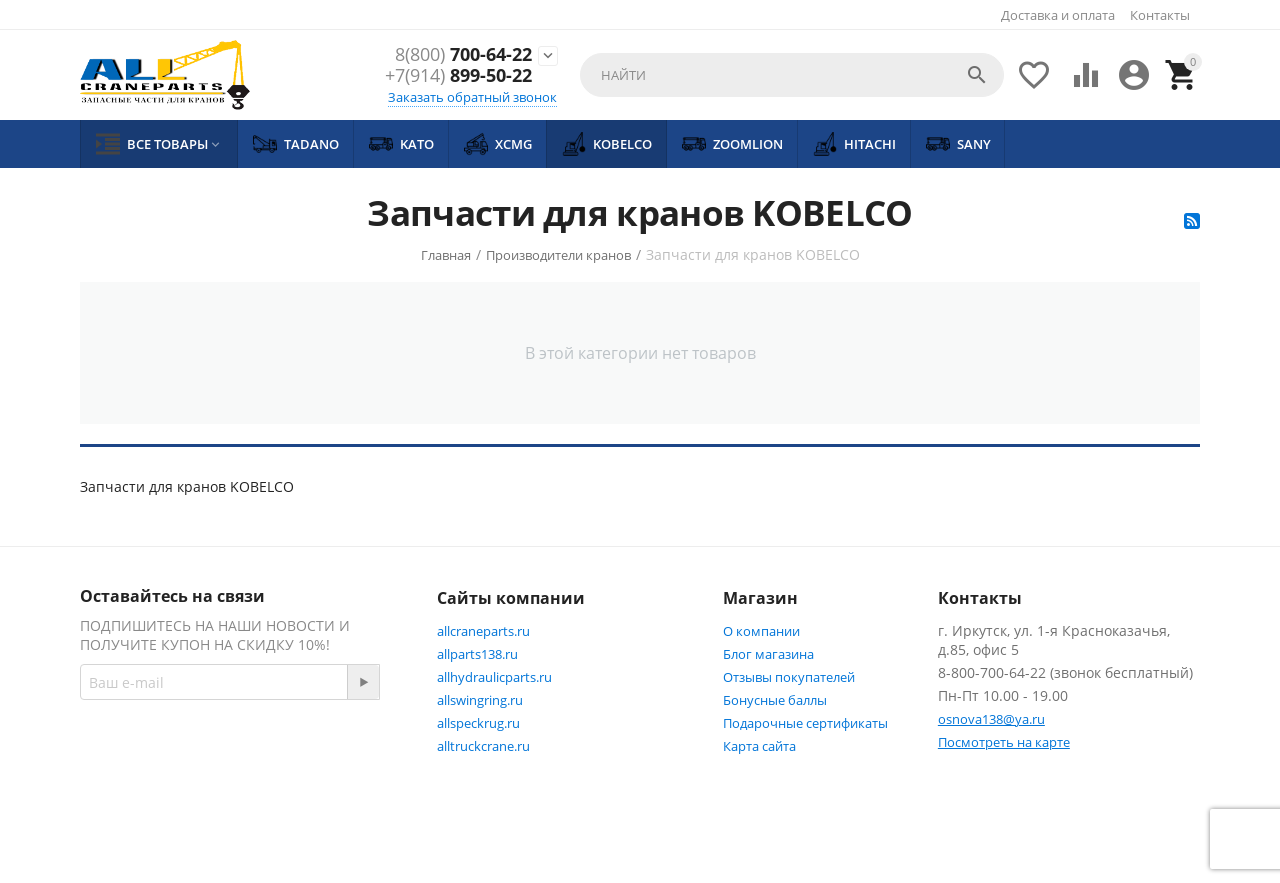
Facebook (132, 789)
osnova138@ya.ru (991, 719)
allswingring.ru (480, 700)
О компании (761, 631)
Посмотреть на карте (1004, 742)
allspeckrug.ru (478, 723)
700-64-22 (463, 55)
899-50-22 (458, 77)
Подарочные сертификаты (805, 723)
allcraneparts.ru (483, 631)
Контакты (1160, 15)
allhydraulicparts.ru (494, 677)
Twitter (232, 789)
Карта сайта (759, 746)
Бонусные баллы (775, 700)
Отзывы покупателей (789, 677)
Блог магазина (768, 654)
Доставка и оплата (1058, 15)
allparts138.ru (477, 654)
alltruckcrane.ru (483, 746)
